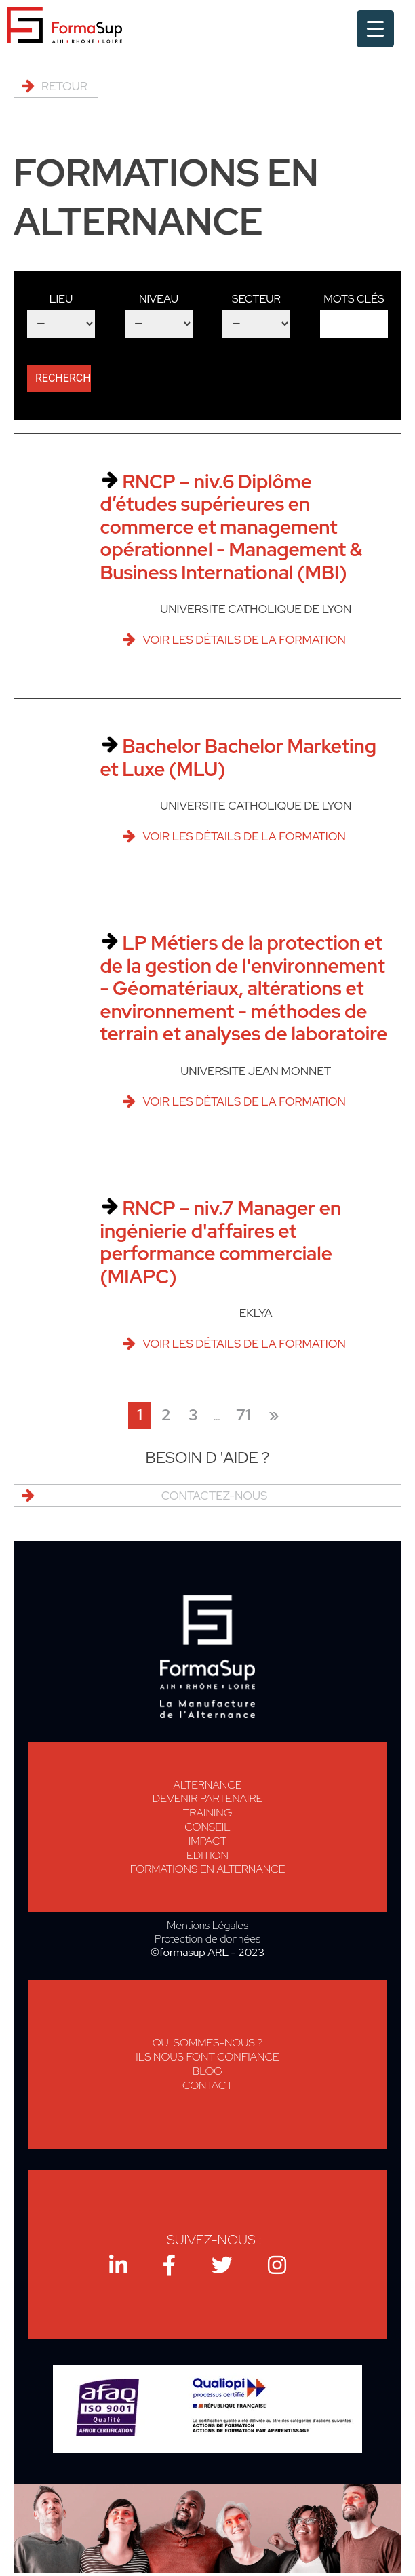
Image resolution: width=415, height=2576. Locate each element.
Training (208, 1813)
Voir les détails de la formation (243, 639)
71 (243, 1415)
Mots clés (353, 299)
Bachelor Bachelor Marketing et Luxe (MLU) (238, 757)
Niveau (158, 299)
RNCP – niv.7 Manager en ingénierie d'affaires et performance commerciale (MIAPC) (220, 1242)
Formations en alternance (207, 1869)
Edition (207, 1855)
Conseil (207, 1827)
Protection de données (207, 1939)
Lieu (61, 299)
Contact (207, 2085)
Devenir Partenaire (207, 1798)
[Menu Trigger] (375, 28)
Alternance (208, 1785)
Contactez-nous (214, 1495)
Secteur (256, 299)
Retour (64, 86)
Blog (207, 2071)
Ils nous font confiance (207, 2057)
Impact (207, 1841)
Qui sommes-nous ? (208, 2042)
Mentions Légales (207, 1925)
